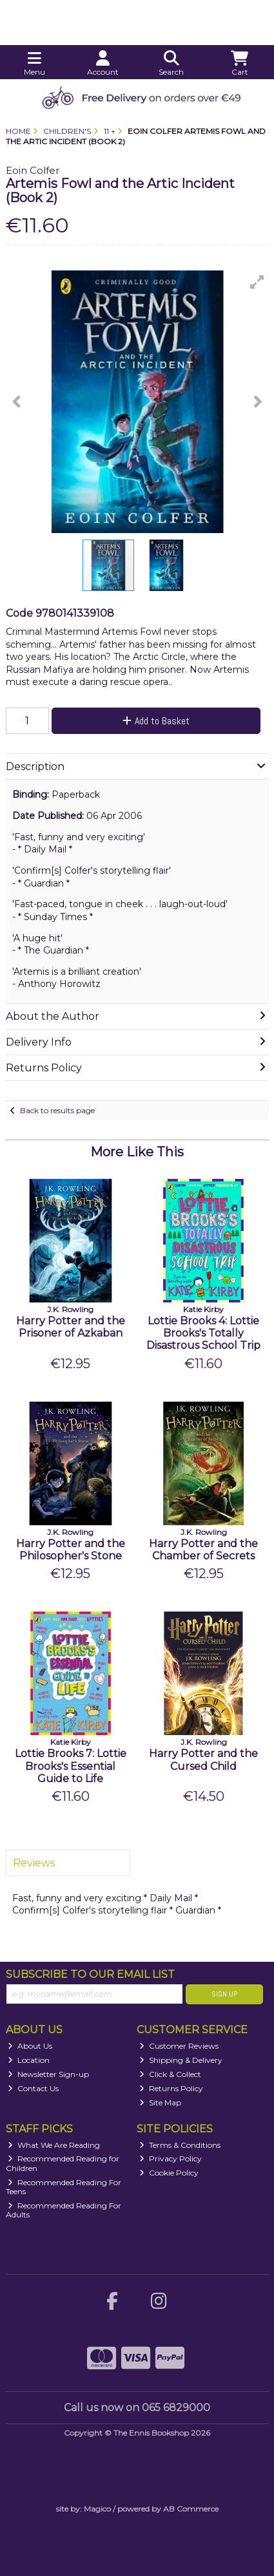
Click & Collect (170, 2074)
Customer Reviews (179, 2046)
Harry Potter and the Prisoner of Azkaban (70, 1327)
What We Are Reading (54, 2145)
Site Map (160, 2102)
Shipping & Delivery (180, 2060)
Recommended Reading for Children (63, 2163)
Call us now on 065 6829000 (137, 2408)
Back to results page (57, 1110)
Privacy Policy (170, 2158)
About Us (30, 2046)
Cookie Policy (169, 2172)
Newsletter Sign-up (48, 2074)
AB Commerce (191, 2509)
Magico (97, 2509)
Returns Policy (171, 2088)
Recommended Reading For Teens (64, 2186)
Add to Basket (156, 721)
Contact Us (33, 2088)
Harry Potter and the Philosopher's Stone (70, 1549)
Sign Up (224, 1994)
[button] (257, 282)
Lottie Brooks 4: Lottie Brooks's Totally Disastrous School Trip (203, 1333)
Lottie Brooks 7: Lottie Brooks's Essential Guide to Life (70, 1765)
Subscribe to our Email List (90, 1974)
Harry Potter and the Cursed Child (203, 1759)
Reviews (34, 1863)
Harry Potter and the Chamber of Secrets (203, 1549)
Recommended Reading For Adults (64, 2210)
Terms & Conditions (179, 2145)
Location (29, 2060)
